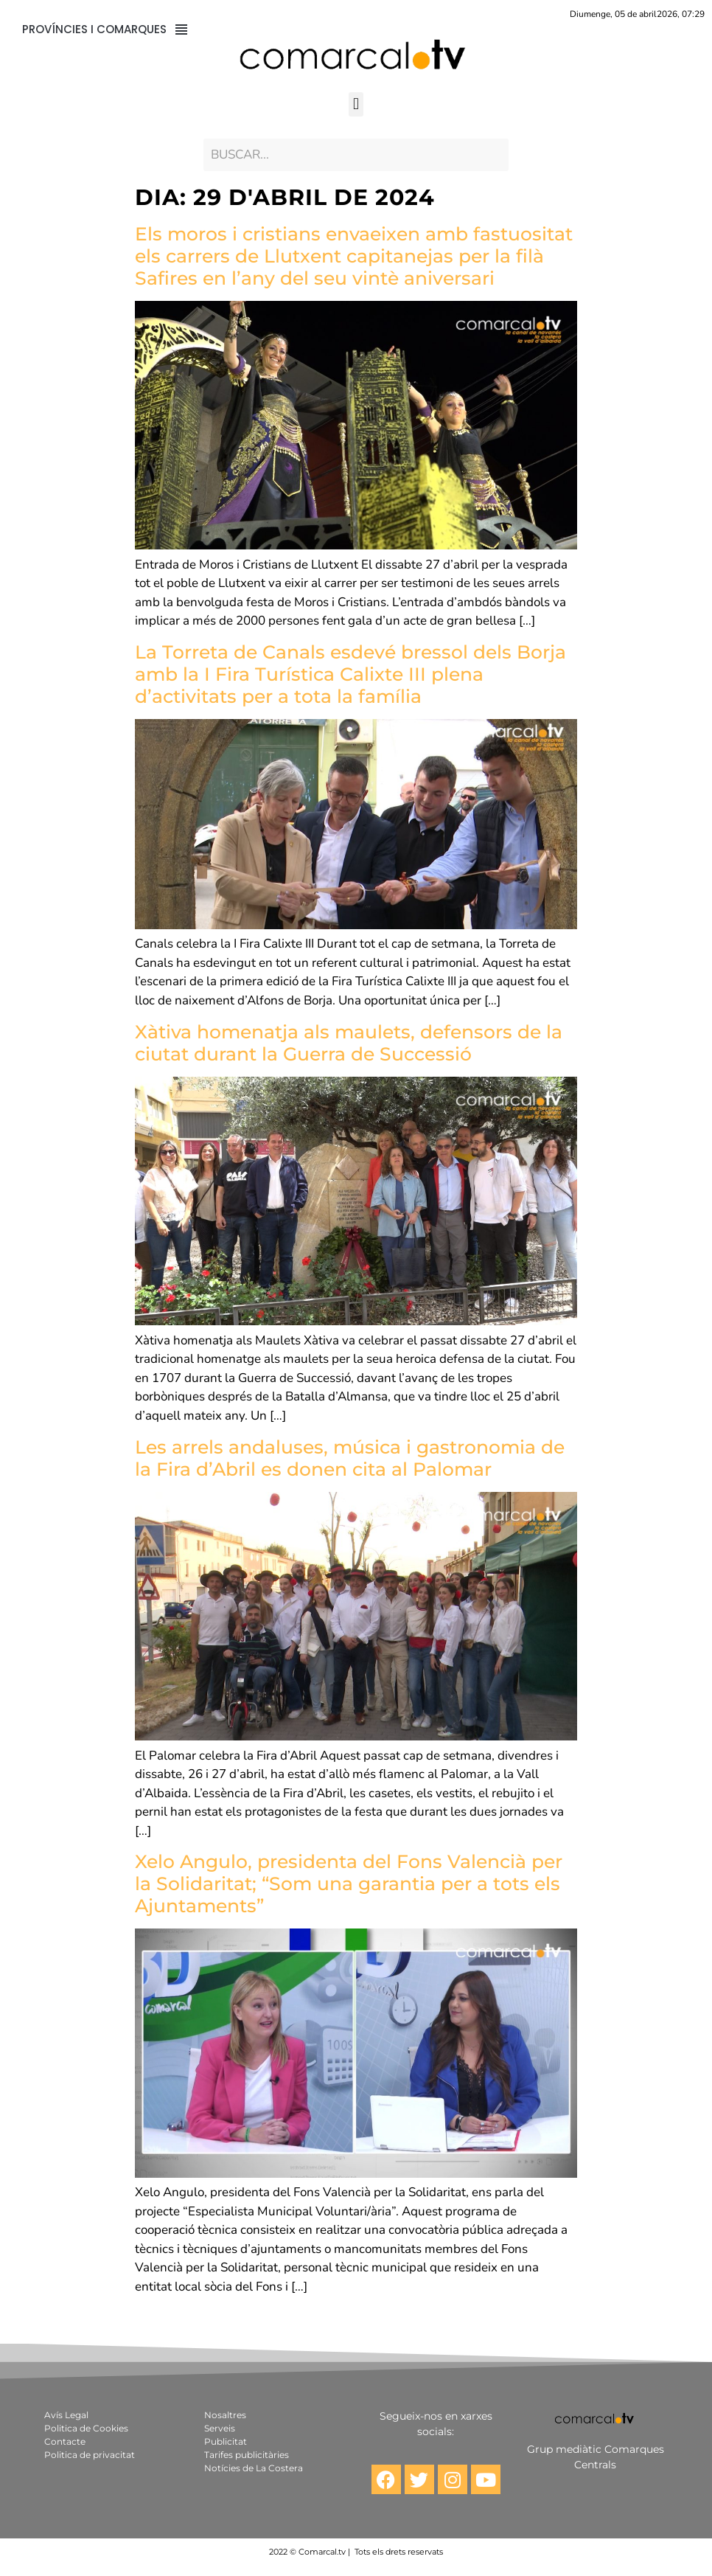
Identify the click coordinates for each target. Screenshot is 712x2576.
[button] (356, 104)
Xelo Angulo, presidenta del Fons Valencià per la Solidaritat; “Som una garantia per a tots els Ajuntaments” (348, 1883)
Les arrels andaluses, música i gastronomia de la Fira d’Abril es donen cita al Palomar (350, 1458)
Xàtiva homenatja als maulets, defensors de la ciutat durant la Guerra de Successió (348, 1043)
